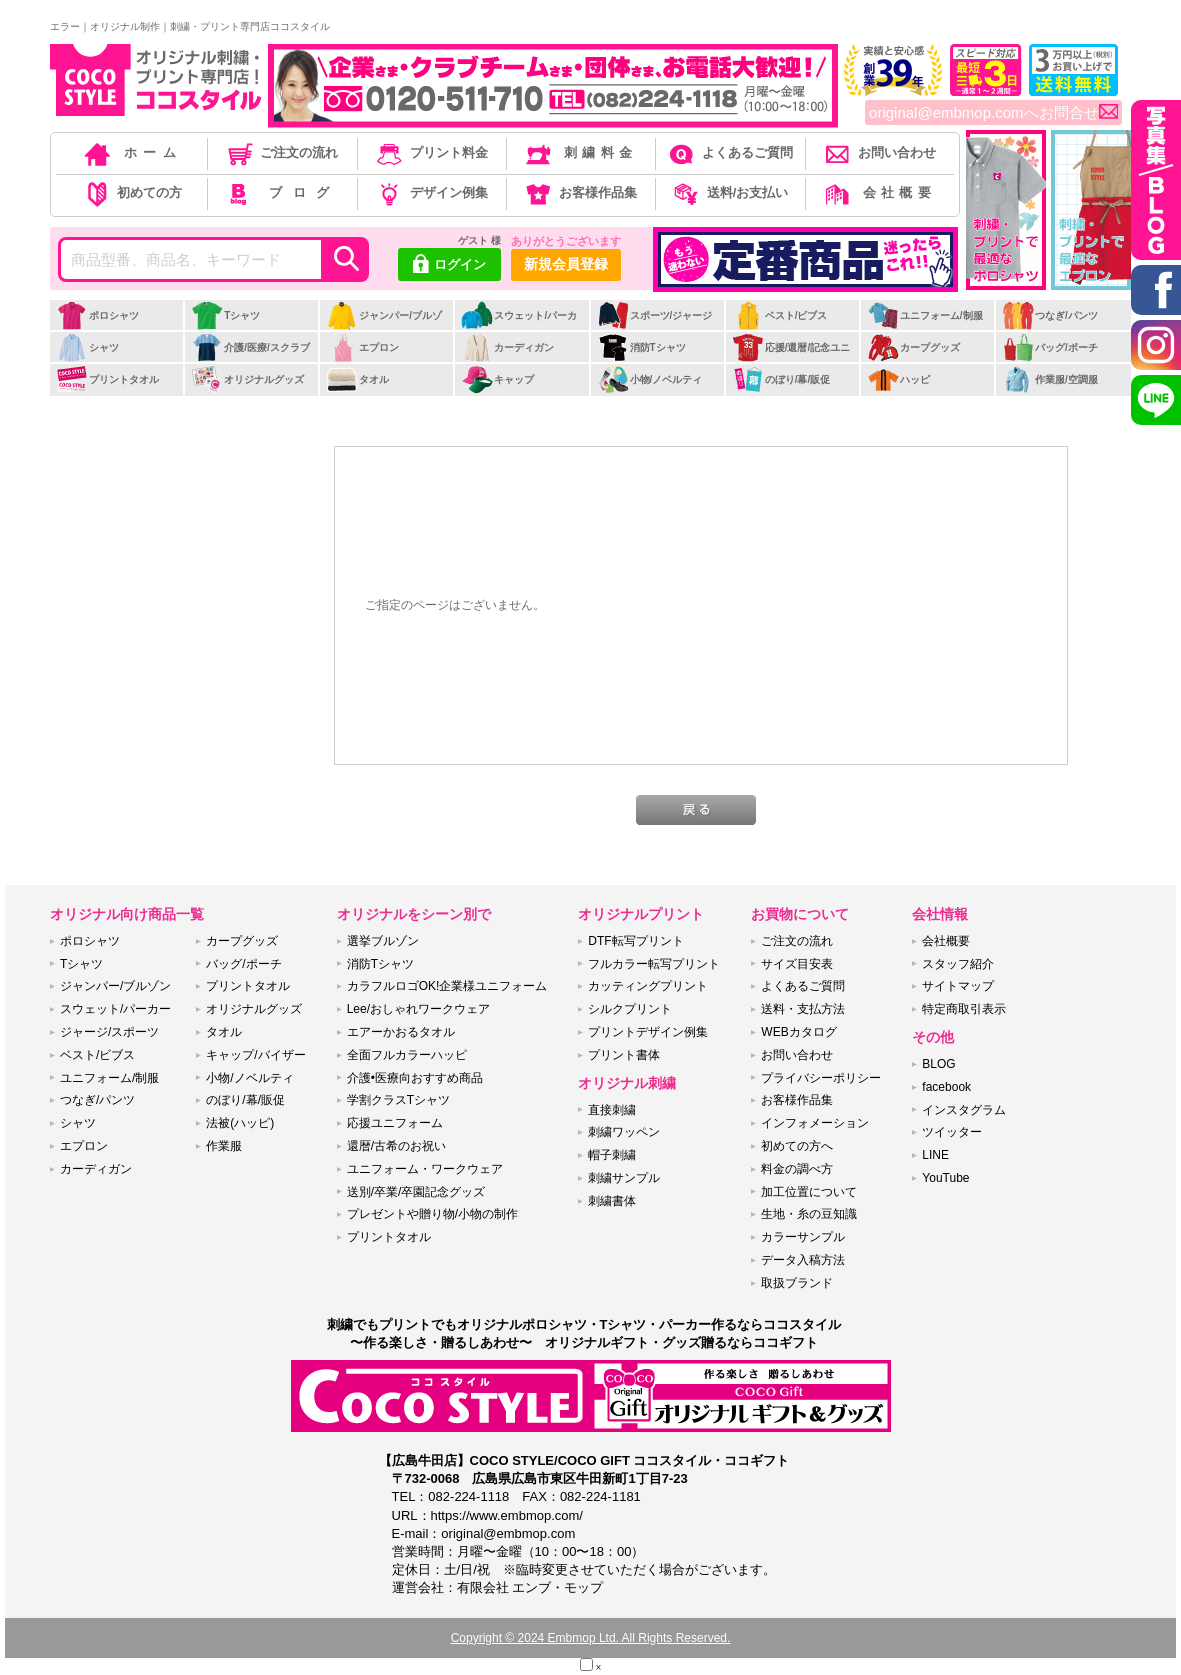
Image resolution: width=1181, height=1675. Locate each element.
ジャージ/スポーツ (109, 1032)
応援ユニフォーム (395, 1123)
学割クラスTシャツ (398, 1100)
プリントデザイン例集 (648, 1032)
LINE (935, 1155)
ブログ (280, 192)
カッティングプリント (648, 986)
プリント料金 (430, 152)
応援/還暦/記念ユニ (791, 347)
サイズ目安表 (797, 964)
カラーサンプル (803, 1237)
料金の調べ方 (797, 1169)
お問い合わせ (878, 152)
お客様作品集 (579, 192)
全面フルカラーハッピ (407, 1055)
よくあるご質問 (729, 152)
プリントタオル (107, 379)
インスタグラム (964, 1110)
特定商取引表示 (964, 1009)
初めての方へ (797, 1146)
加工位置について (809, 1192)
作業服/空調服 (1050, 379)
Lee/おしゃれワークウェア (418, 1009)
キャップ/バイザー (255, 1055)
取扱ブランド (797, 1283)
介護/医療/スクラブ (250, 347)
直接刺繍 (612, 1110)
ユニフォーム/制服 (925, 315)
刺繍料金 (579, 152)
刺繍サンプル (624, 1178)
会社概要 (878, 192)
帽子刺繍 (612, 1155)
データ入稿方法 (803, 1260)
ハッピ (898, 379)
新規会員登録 (566, 264)
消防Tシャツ (641, 347)
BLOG (938, 1064)
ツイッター (952, 1132)
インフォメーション (815, 1123)
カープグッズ (913, 347)
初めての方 (132, 192)
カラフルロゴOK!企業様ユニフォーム (447, 986)
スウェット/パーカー (519, 326)
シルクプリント (630, 1009)
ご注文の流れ (281, 152)
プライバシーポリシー (821, 1078)
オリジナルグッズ (247, 379)
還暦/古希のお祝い (396, 1146)
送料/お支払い (729, 192)
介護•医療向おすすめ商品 (415, 1078)
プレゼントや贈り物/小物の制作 (432, 1214)
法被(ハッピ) (240, 1123)
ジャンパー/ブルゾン (384, 326)
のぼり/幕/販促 (781, 379)
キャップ (497, 379)
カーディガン (507, 347)
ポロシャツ (97, 315)
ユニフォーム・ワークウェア (425, 1169)
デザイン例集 (430, 192)
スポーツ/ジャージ (655, 315)
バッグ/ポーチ (1050, 347)
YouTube (945, 1178)
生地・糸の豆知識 (809, 1214)
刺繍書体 (612, 1201)
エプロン (362, 347)
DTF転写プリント (635, 941)
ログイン (449, 266)
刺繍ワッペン (624, 1132)
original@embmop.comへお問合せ (993, 113)
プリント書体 (624, 1055)
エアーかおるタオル (401, 1032)
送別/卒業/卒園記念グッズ (416, 1192)
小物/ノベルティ (650, 379)
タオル (357, 379)
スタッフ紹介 (958, 964)
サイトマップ (958, 986)
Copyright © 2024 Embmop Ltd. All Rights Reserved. (591, 1638)
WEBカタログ (798, 1032)
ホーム (132, 152)
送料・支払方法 (803, 1009)
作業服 (224, 1146)
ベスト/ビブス (780, 315)
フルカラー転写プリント (654, 964)
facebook (946, 1087)
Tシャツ (225, 315)
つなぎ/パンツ (1050, 315)
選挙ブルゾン (383, 941)
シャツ (87, 347)
